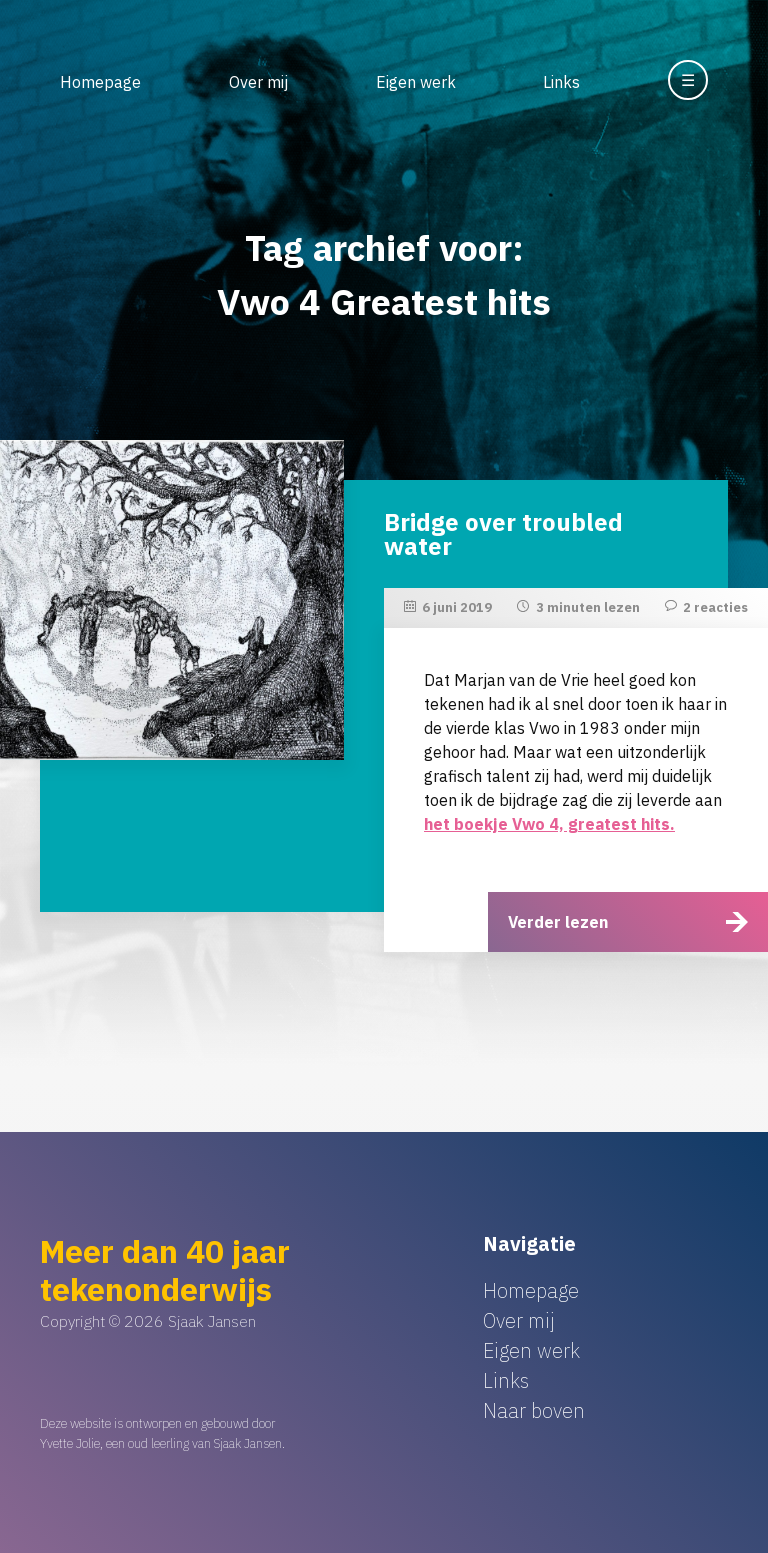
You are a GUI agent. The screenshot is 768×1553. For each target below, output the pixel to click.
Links (561, 82)
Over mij (258, 82)
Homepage (100, 82)
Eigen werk (416, 82)
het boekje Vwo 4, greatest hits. (549, 824)
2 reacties (715, 607)
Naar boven (534, 1410)
